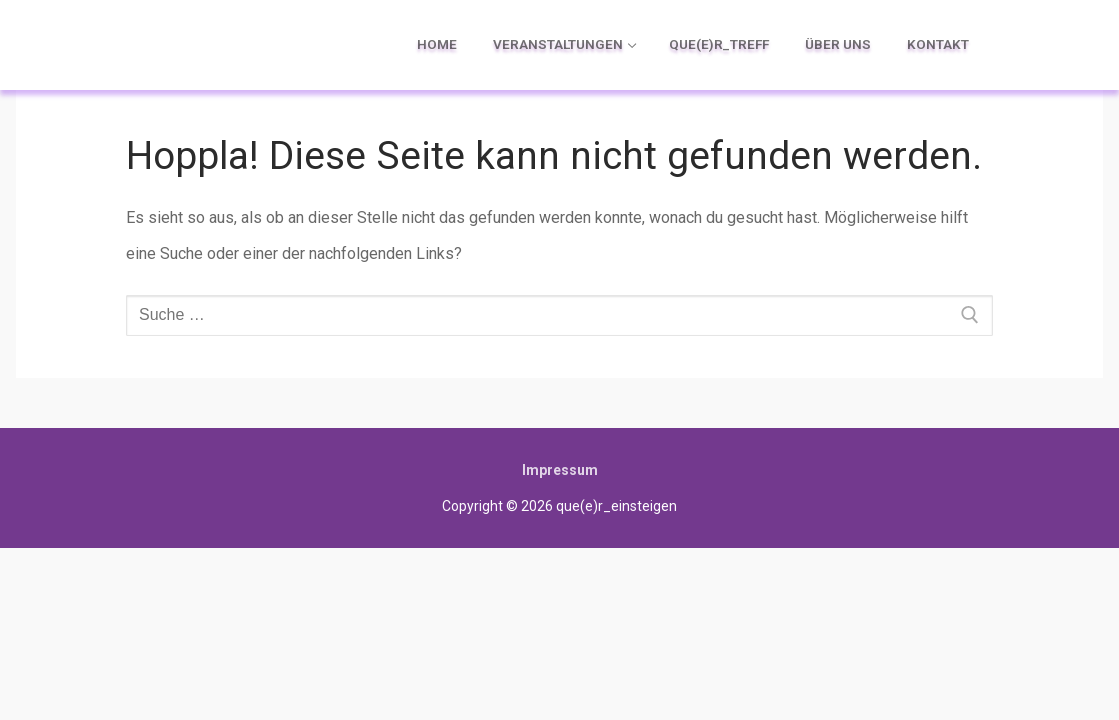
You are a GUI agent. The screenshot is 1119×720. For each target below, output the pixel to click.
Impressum (560, 470)
